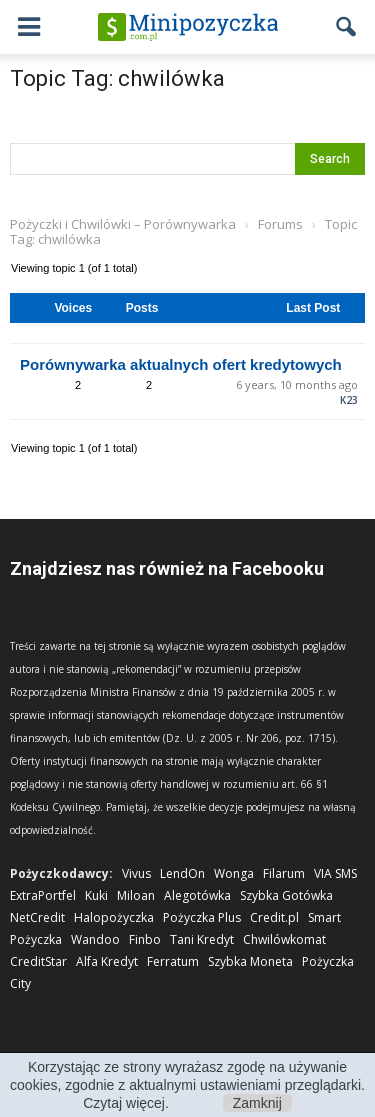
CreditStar (38, 961)
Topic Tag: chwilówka (117, 78)
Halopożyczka (114, 917)
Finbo (145, 939)
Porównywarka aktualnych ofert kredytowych (181, 364)
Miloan (136, 895)
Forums (280, 224)
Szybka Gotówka (286, 895)
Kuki (96, 895)
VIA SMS (335, 873)
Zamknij (257, 1103)
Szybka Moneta (250, 961)
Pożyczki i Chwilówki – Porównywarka (123, 224)
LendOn (182, 873)
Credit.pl (274, 917)
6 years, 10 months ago (297, 385)
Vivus (136, 873)
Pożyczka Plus (202, 917)
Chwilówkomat (284, 939)
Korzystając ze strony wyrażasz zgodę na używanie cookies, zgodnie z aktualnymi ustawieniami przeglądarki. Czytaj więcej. (187, 1085)
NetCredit (37, 917)
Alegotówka (197, 895)
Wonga (234, 873)
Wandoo (95, 939)
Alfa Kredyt (107, 961)
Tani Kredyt (202, 939)
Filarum (284, 873)
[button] (347, 27)
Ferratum (173, 961)
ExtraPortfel (43, 895)
